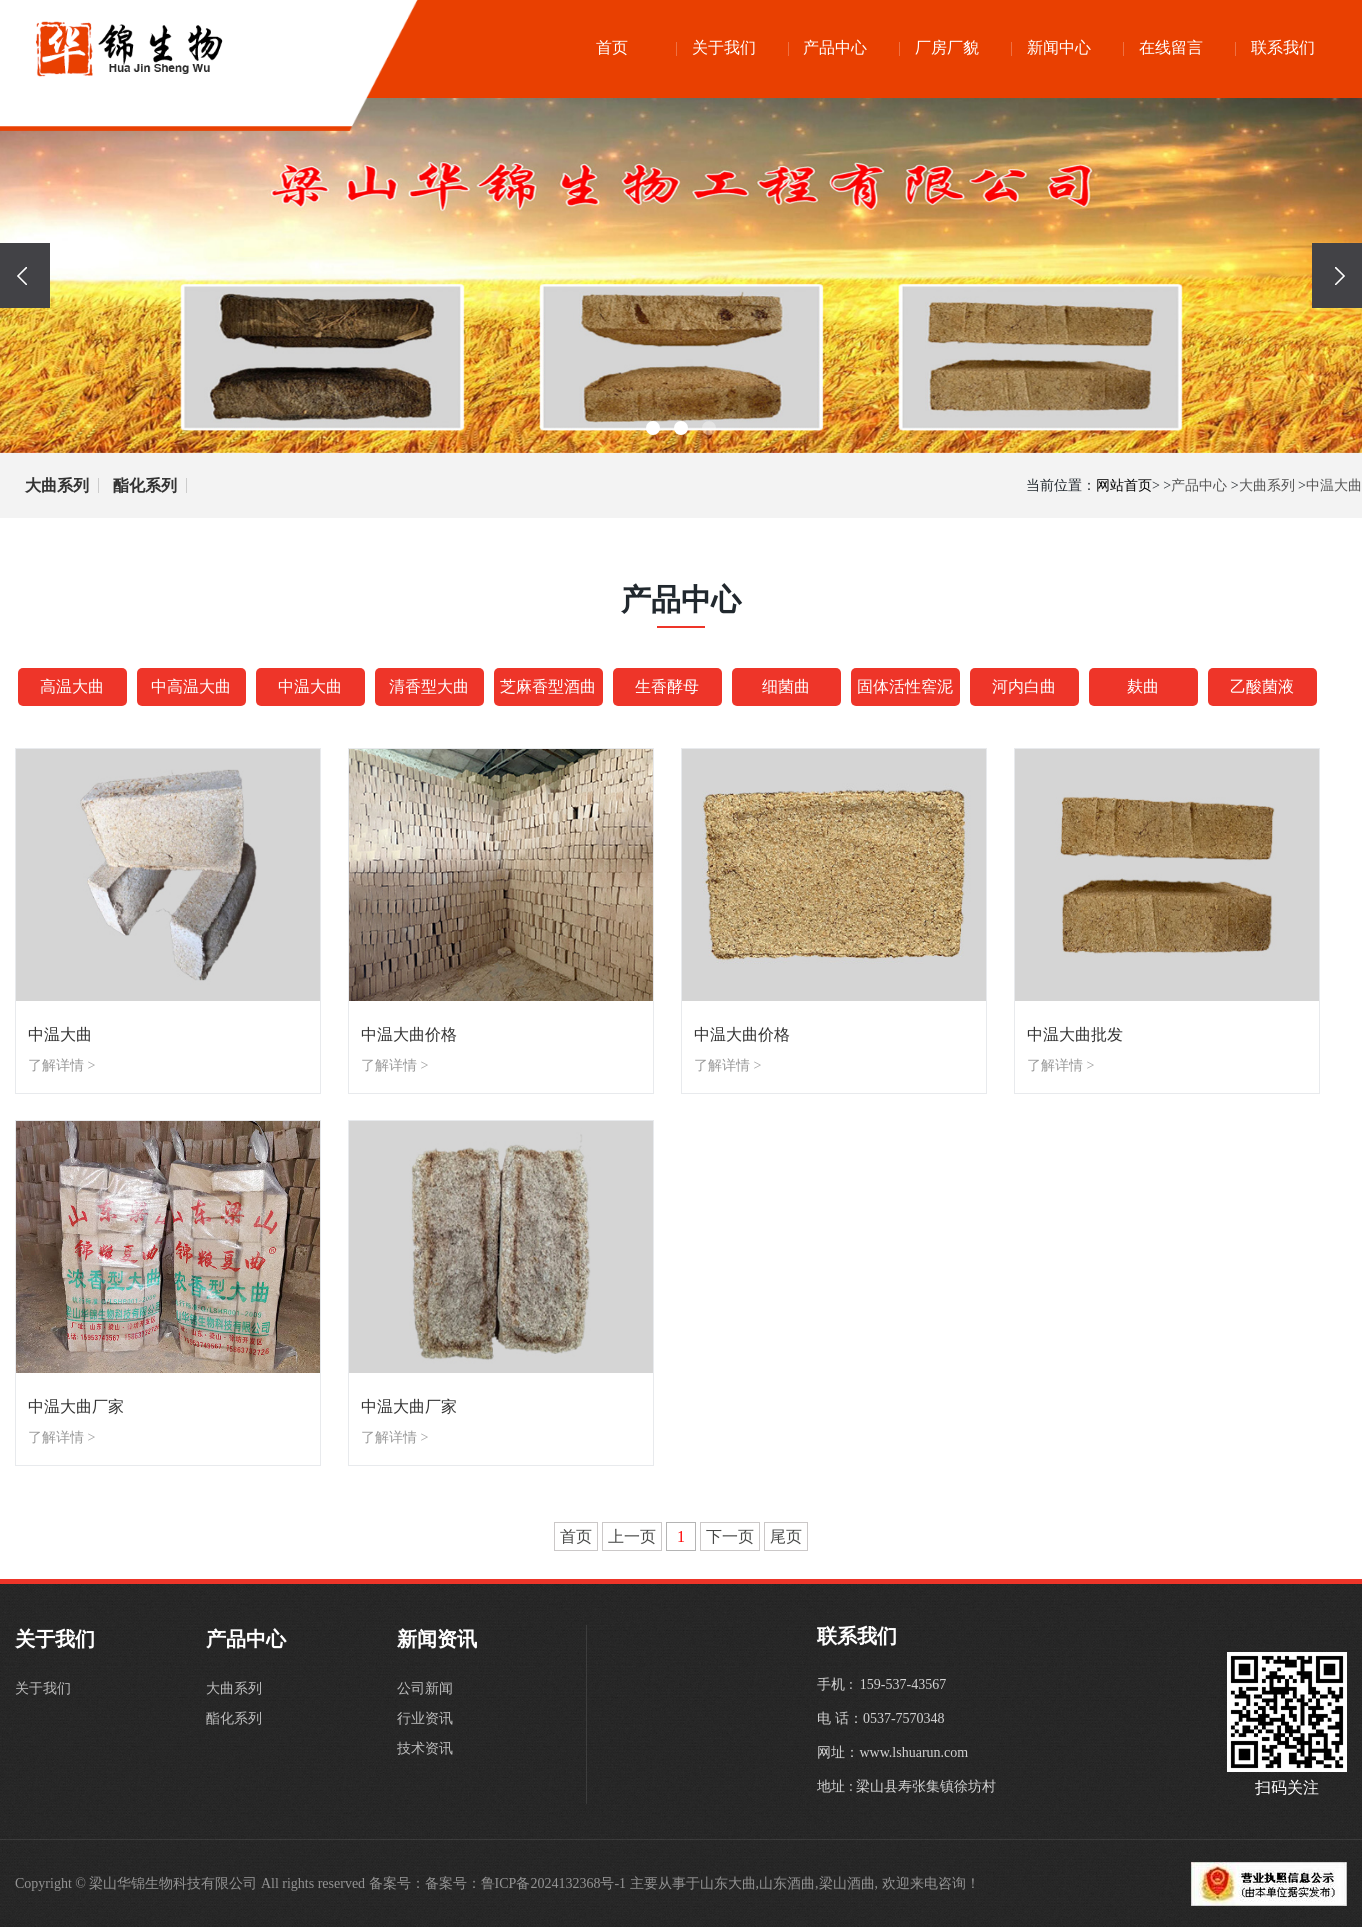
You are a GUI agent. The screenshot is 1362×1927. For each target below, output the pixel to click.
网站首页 (1124, 485)
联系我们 (1283, 47)
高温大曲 (72, 686)
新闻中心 (1059, 47)
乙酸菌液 (1262, 686)
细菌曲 (786, 686)
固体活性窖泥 (905, 686)
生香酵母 (667, 686)
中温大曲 (1334, 485)
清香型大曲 (429, 686)
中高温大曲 (191, 686)
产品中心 (835, 47)
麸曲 (1143, 686)
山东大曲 (728, 1883)
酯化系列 (145, 485)
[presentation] (25, 275)
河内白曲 (1024, 686)
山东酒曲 (787, 1883)
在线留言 (1171, 47)
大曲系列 (57, 485)
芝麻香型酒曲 (548, 686)
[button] (653, 428)
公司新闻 (425, 1688)
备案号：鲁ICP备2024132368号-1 (525, 1883)
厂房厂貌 (947, 47)
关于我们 (724, 47)
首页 (612, 47)
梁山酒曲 (847, 1883)
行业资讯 (425, 1718)
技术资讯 (425, 1748)
